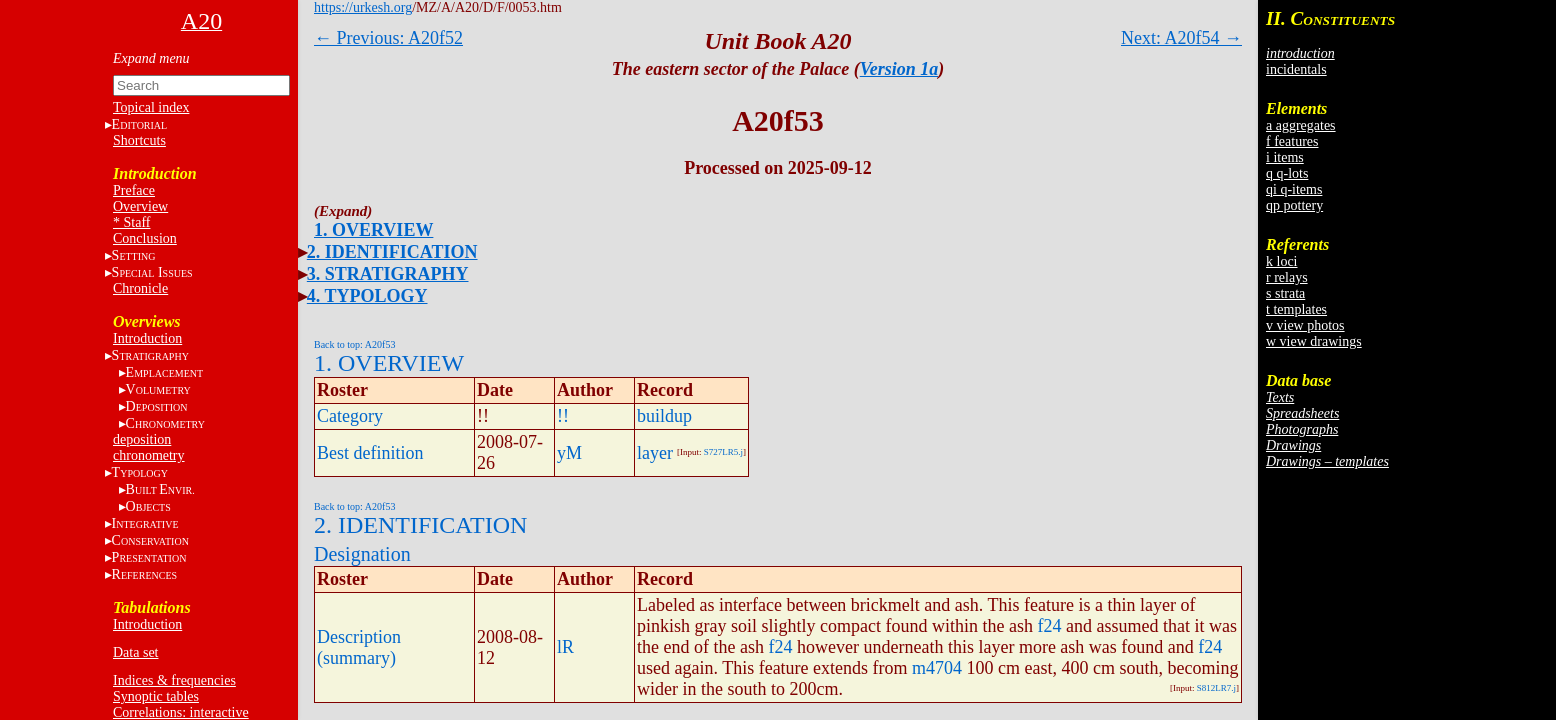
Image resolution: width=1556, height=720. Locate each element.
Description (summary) (359, 647)
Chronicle (140, 288)
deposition (142, 439)
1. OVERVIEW (373, 230)
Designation (362, 554)
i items (1285, 157)
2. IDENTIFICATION (392, 252)
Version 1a (899, 69)
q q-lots (1287, 173)
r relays (1287, 277)
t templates (1296, 309)
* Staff (131, 222)
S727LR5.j (723, 452)
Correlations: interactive (181, 712)
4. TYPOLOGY (367, 296)
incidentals (1296, 69)
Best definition (370, 453)
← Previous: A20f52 (388, 38)
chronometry (149, 455)
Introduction (147, 338)
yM (569, 453)
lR (565, 647)
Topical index (151, 107)
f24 (1049, 626)
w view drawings (1314, 341)
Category (350, 416)
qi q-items (1294, 189)
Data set (135, 652)
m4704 (937, 668)
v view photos (1305, 325)
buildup (664, 416)
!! (563, 416)
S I (152, 272)
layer (655, 453)
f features (1292, 141)
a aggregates (1301, 125)
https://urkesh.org (363, 7)
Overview (140, 206)
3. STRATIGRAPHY (388, 274)
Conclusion (145, 238)
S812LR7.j (1216, 688)
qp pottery (1294, 205)
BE (160, 489)
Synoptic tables (156, 696)
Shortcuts (139, 140)
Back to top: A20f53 (354, 344)
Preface (134, 190)
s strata (1285, 293)
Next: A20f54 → (1181, 38)
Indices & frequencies (174, 680)
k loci (1282, 261)
